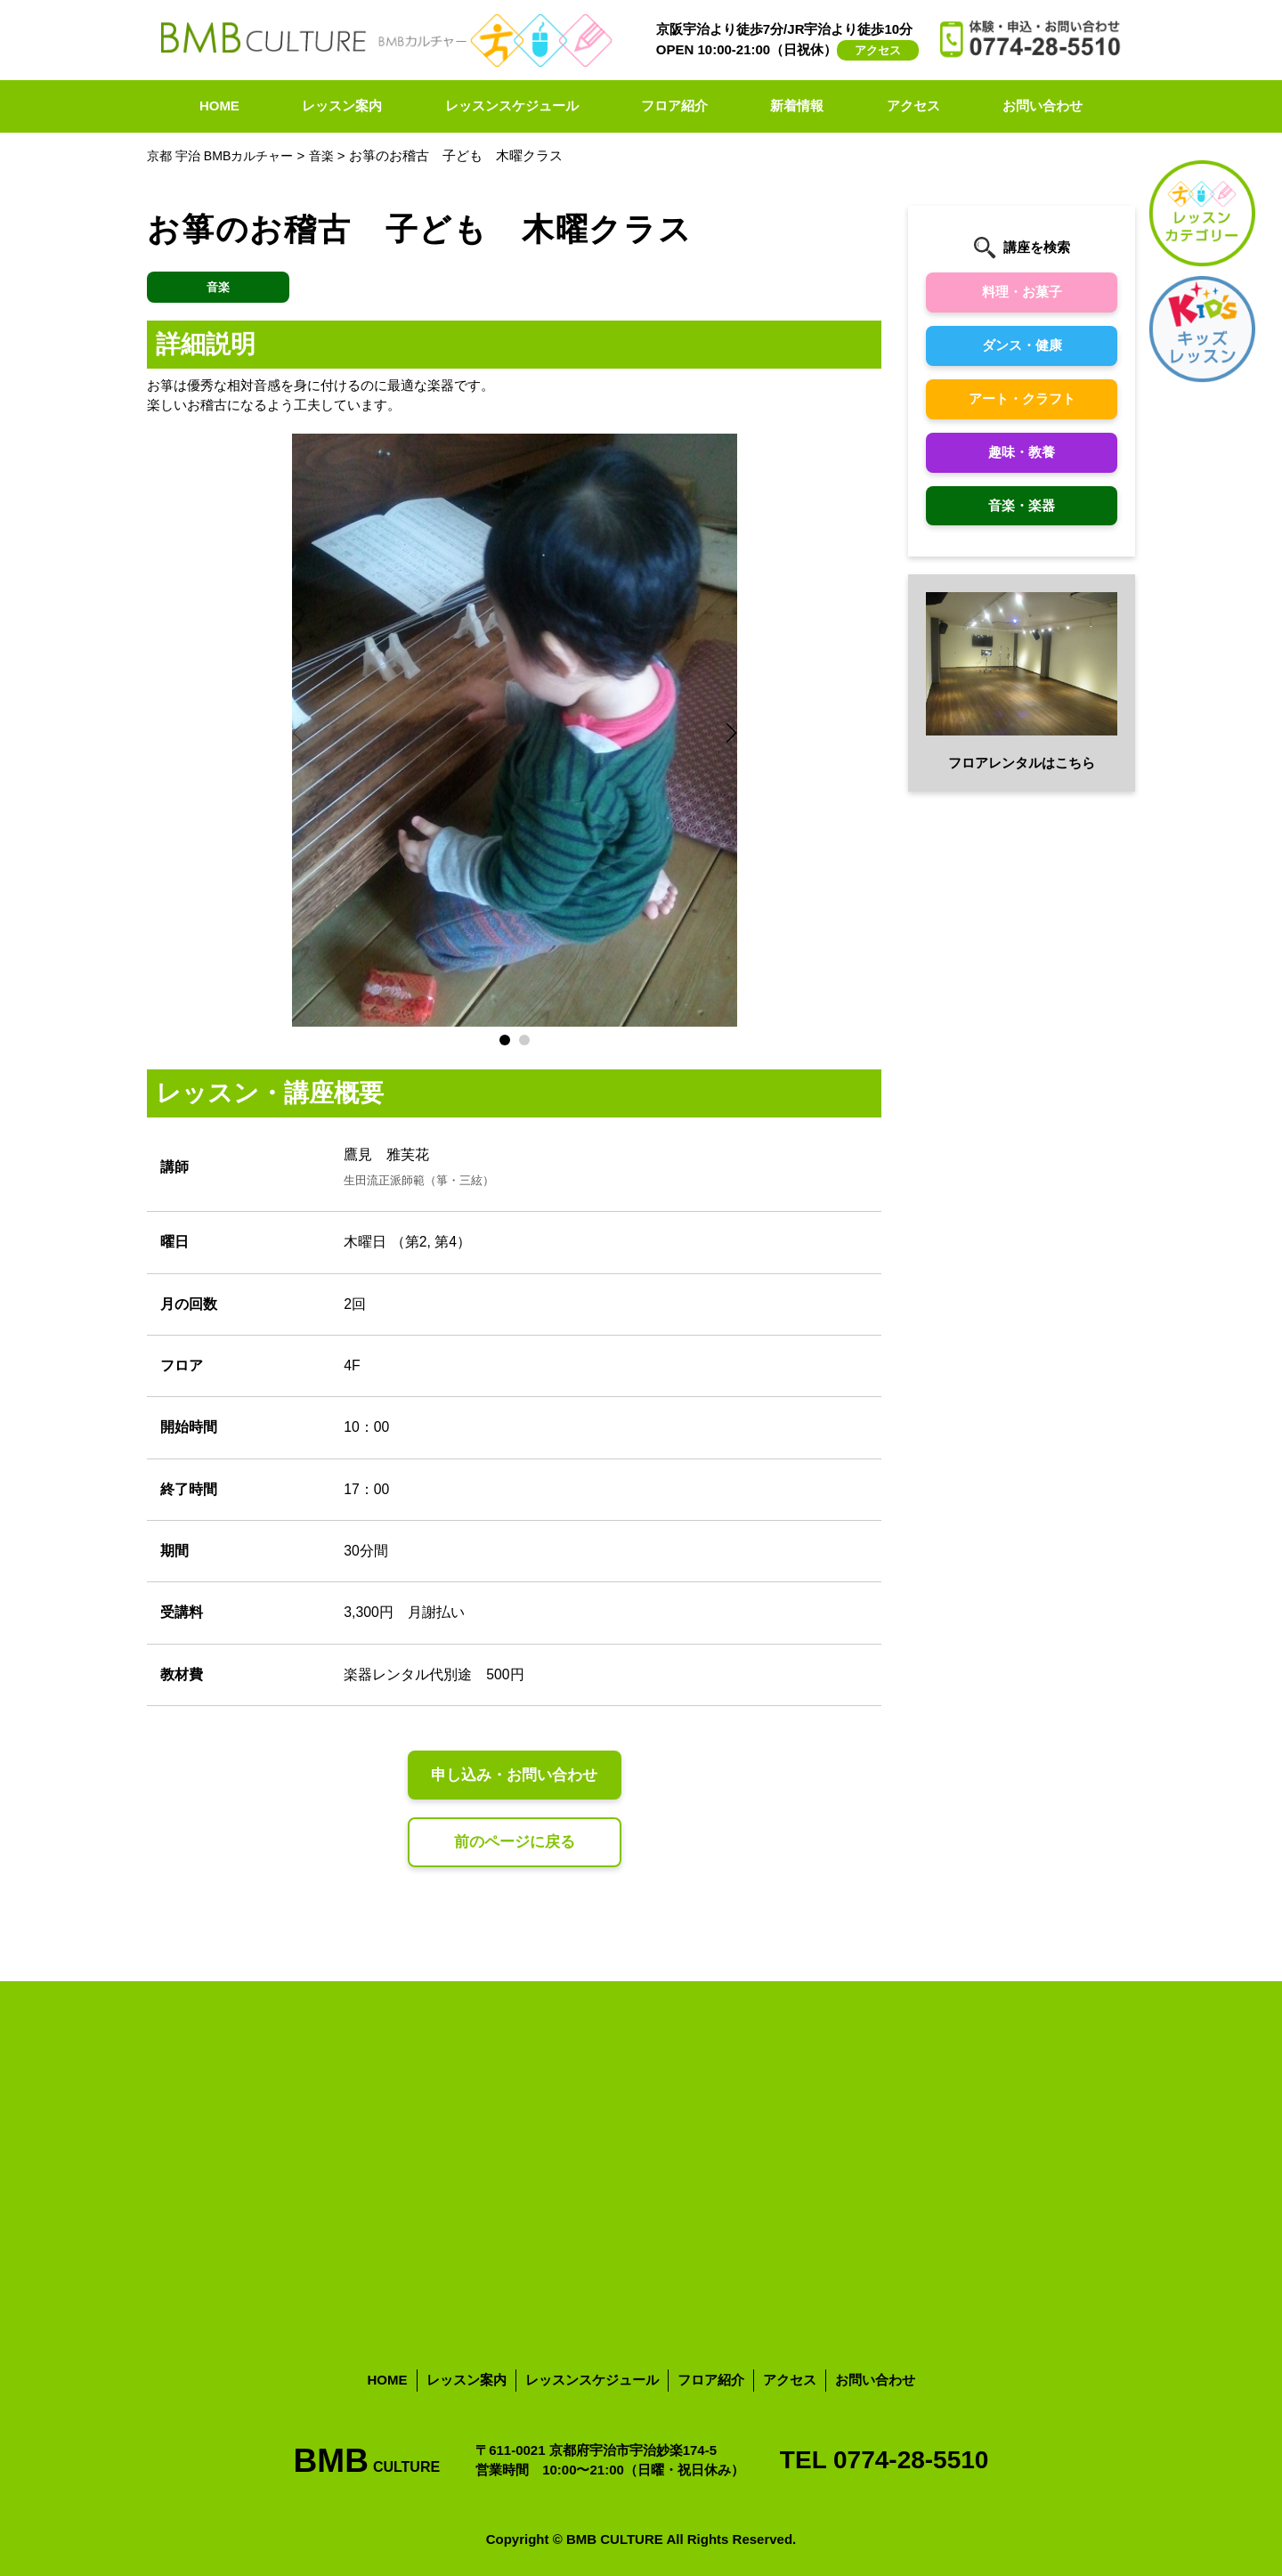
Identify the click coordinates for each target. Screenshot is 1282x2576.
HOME (219, 105)
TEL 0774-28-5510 (884, 2460)
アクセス (878, 50)
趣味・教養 (1021, 451)
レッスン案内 (342, 105)
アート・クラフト (1022, 398)
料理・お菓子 (1022, 291)
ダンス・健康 (1022, 345)
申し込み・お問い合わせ (514, 1775)
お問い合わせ (1042, 105)
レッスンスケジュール (512, 105)
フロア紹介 (674, 105)
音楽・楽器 (1021, 505)
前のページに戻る (514, 1843)
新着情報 (797, 105)
